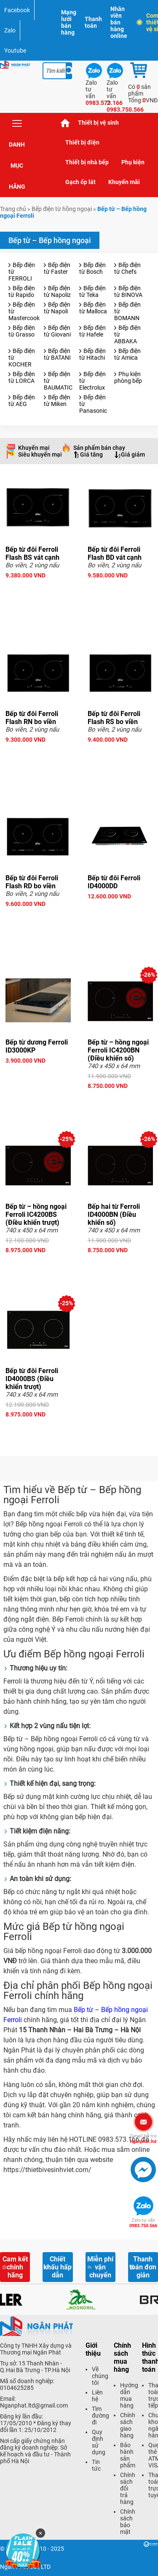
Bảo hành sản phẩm (127, 2455)
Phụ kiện (133, 162)
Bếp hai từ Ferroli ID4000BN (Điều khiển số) (114, 1214)
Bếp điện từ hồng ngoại (62, 209)
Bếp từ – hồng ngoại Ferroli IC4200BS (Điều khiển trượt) (36, 1214)
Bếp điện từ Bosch (92, 268)
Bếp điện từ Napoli (57, 308)
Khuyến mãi (124, 182)
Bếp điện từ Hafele (92, 331)
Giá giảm (133, 454)
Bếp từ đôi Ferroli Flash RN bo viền (31, 718)
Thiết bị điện (82, 142)
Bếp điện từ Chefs (127, 268)
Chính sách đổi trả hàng (127, 2488)
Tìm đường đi (100, 2415)
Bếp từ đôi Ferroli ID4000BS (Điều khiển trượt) (31, 1379)
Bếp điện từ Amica (127, 354)
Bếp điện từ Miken (57, 400)
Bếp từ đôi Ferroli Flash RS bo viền (114, 718)
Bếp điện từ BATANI (57, 354)
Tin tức (96, 2465)
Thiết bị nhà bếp (87, 162)
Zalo (10, 30)
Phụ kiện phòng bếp (128, 377)
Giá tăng (91, 454)
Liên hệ (97, 2395)
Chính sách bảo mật (127, 2521)
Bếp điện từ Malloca (93, 308)
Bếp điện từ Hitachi (92, 354)
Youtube (15, 50)
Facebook (17, 10)
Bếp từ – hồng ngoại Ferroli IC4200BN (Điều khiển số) (118, 1050)
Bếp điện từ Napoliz (57, 291)
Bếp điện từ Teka (92, 291)
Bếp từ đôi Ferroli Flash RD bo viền (31, 882)
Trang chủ (65, 123)
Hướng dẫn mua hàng (129, 2395)
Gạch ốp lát (80, 182)
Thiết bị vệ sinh (98, 122)
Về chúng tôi (100, 2376)
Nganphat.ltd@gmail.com (34, 2405)
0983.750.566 (143, 2223)
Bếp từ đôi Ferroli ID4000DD (114, 882)
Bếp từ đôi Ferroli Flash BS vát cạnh (32, 553)
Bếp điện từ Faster (57, 268)
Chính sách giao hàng (127, 2425)
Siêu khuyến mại (40, 454)
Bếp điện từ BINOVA (128, 291)
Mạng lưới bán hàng (68, 22)
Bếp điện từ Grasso (21, 331)
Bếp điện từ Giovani (57, 331)
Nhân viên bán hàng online (118, 22)
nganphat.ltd (143, 2138)
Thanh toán (93, 22)
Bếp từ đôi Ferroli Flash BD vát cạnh (115, 553)
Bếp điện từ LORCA (21, 377)
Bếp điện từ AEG (21, 400)
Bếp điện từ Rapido (21, 291)
